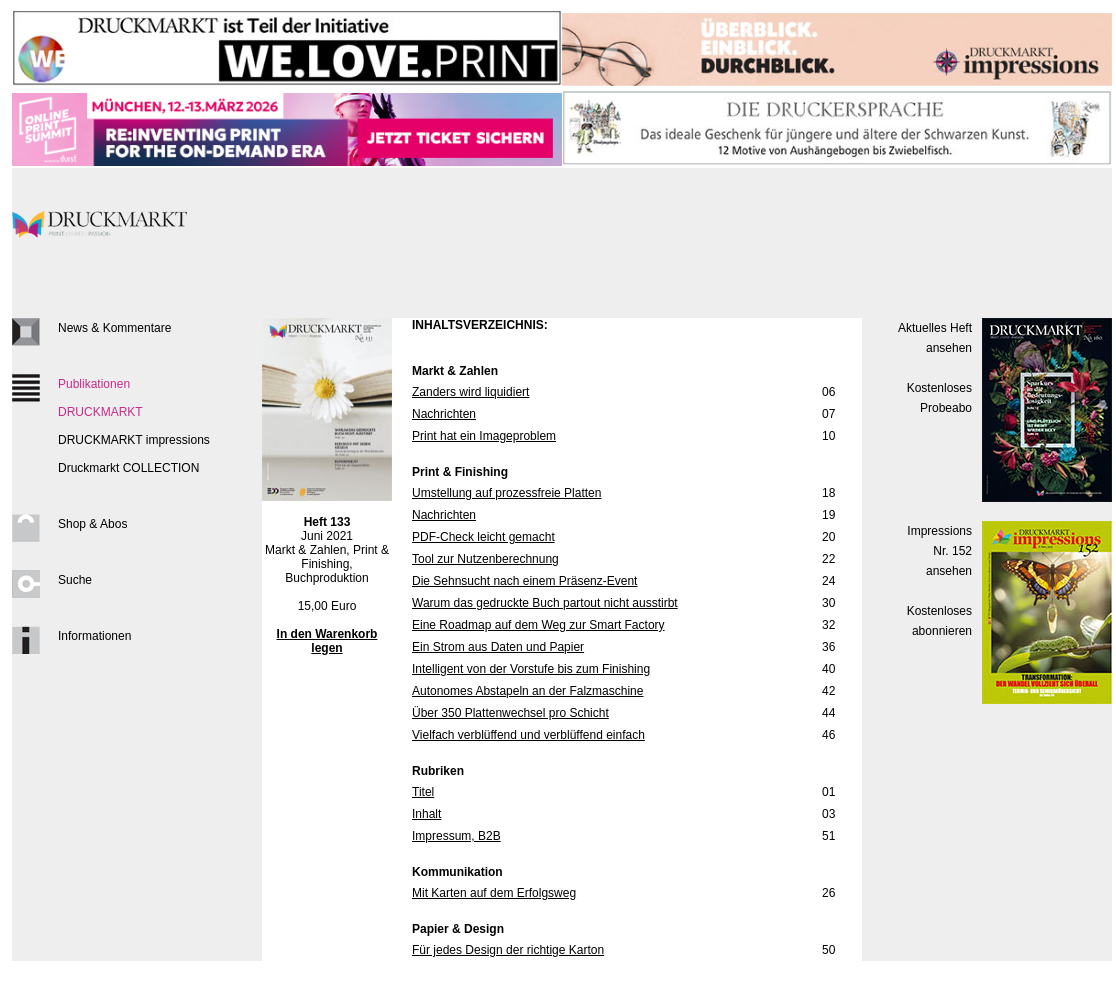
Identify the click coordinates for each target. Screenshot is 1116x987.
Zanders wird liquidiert (470, 392)
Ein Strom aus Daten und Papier (498, 647)
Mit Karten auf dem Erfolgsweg (494, 893)
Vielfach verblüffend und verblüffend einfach (528, 735)
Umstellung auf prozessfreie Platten (506, 493)
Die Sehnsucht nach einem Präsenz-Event (524, 581)
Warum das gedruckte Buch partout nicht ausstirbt (545, 603)
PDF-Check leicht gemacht (483, 537)
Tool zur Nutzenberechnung (485, 559)
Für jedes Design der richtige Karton (508, 950)
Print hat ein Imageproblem (484, 436)
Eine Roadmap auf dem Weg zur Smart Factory (538, 625)
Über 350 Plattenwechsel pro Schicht (510, 713)
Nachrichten (444, 414)
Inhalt (426, 814)
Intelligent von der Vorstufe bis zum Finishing (531, 669)
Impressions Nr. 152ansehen (939, 551)
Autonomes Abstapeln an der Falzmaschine (527, 691)
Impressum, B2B (456, 836)
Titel (423, 792)
